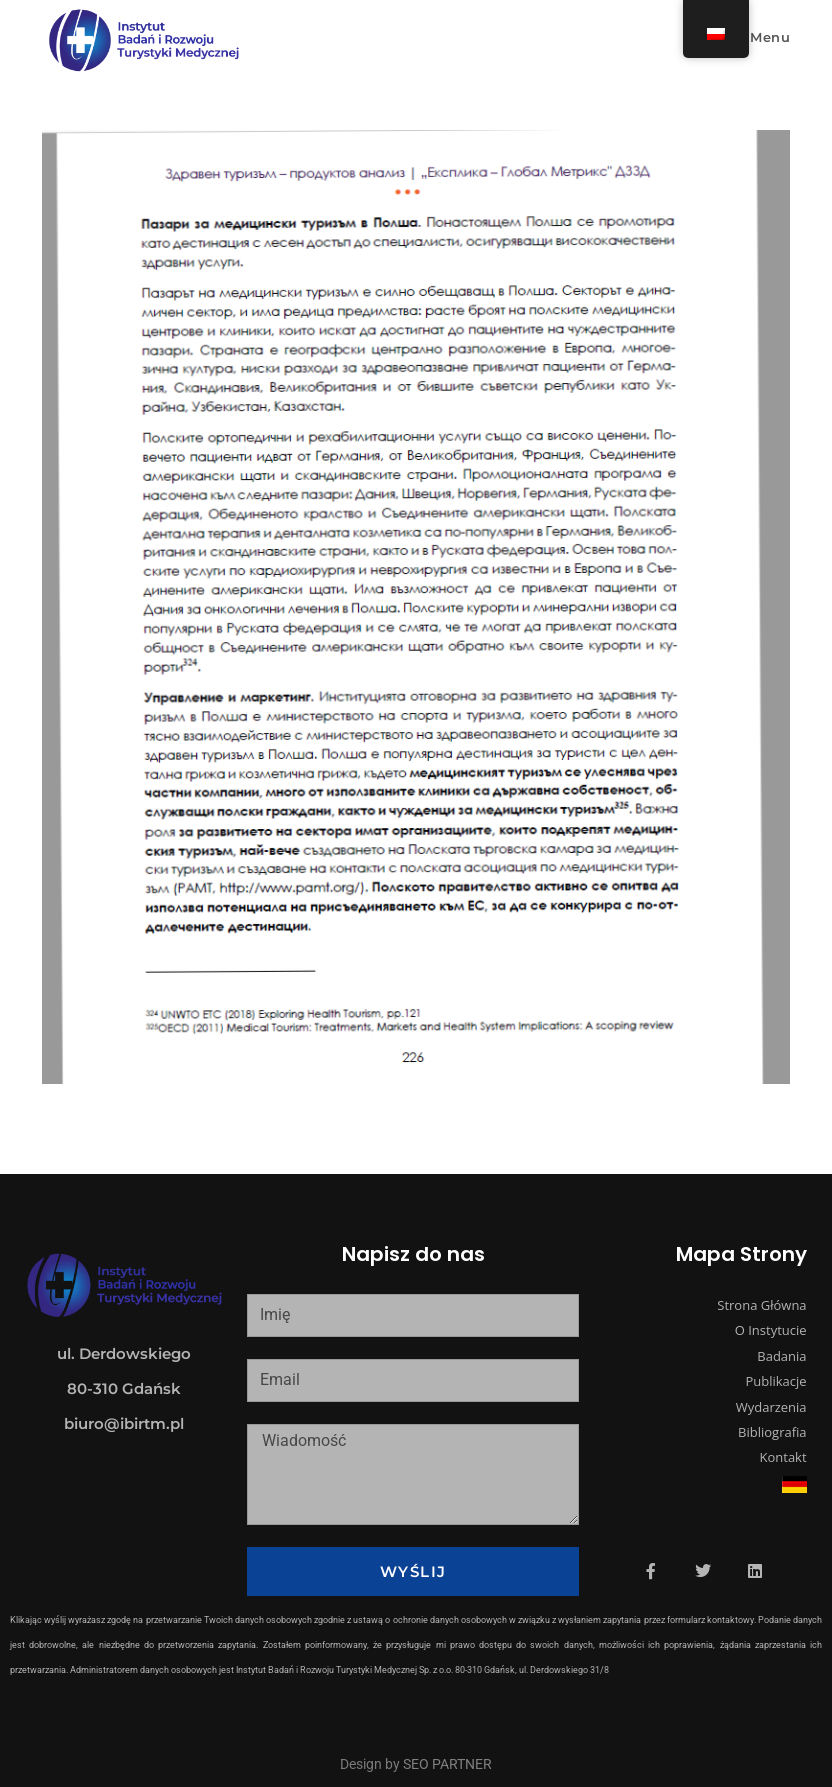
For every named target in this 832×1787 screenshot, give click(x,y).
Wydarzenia (771, 1407)
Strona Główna (761, 1305)
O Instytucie (771, 1330)
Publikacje (775, 1381)
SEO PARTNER (447, 1764)
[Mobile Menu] (759, 37)
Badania (781, 1356)
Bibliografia (772, 1432)
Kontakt (783, 1457)
